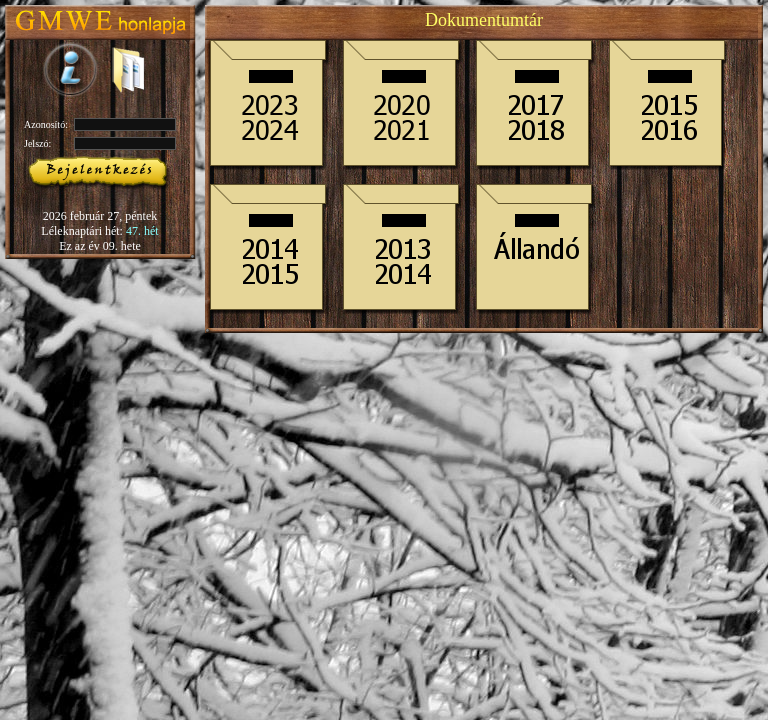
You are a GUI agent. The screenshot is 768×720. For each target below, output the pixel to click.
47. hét (142, 231)
